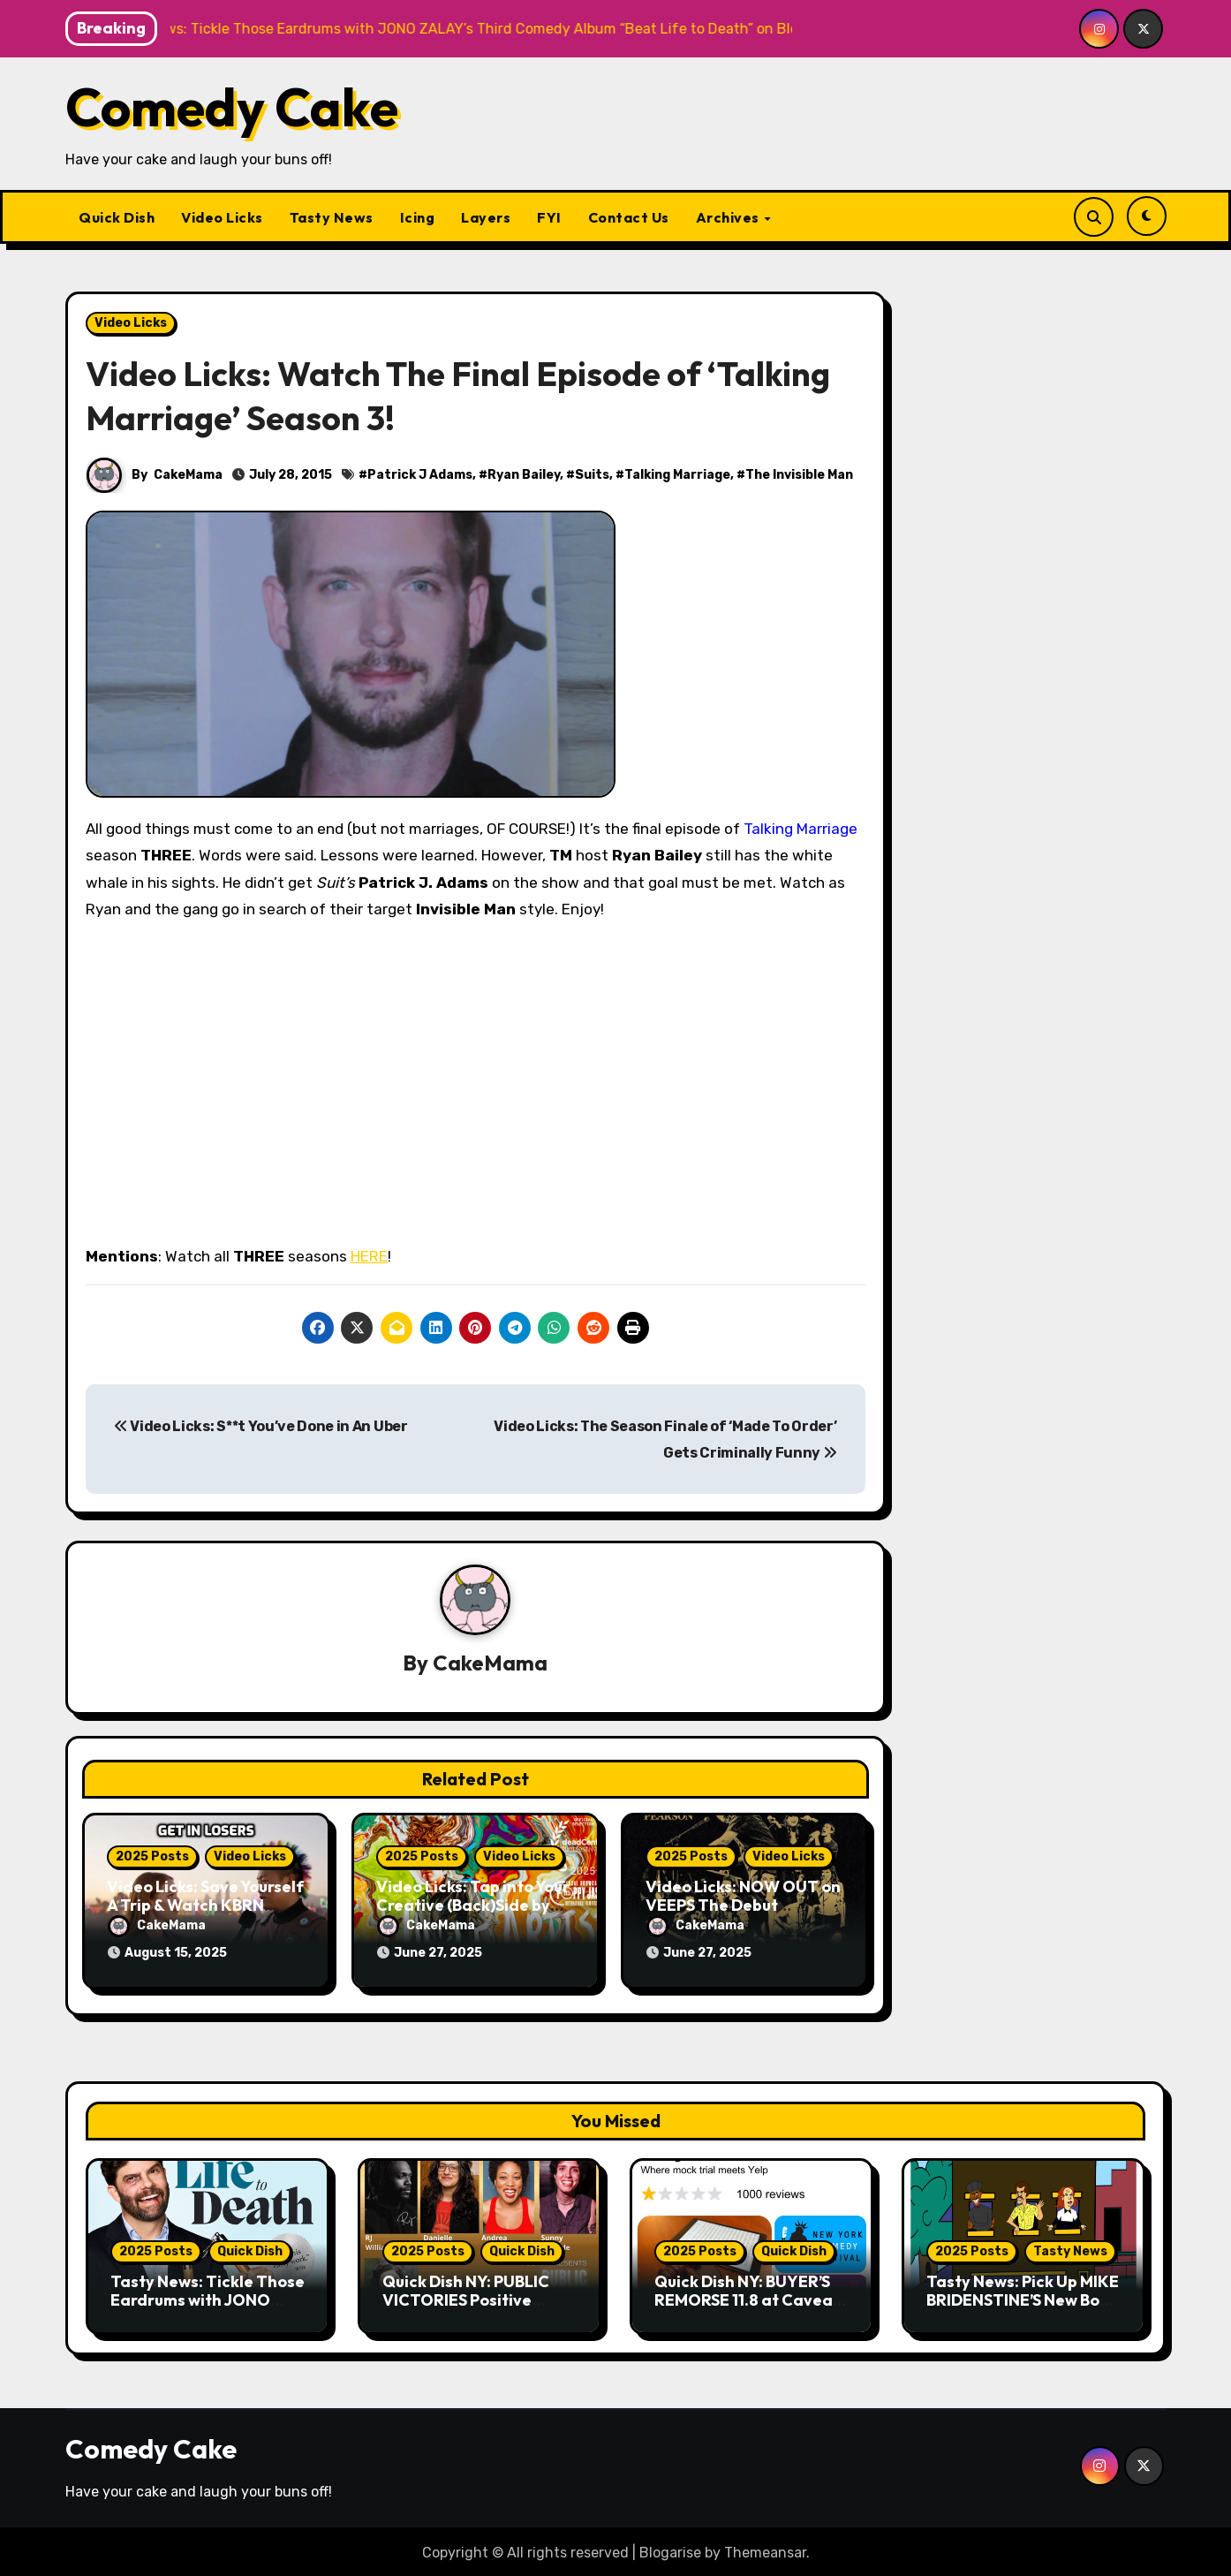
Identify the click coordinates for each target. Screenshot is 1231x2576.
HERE (369, 1256)
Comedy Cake (231, 106)
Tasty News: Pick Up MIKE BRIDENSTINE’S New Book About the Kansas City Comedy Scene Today (1022, 2307)
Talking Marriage (677, 474)
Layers (485, 217)
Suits (592, 474)
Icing (417, 217)
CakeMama (188, 474)
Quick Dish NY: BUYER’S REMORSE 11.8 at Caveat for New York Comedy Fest (747, 2307)
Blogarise (670, 2550)
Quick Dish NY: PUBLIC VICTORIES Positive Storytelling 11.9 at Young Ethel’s (476, 2307)
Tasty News (332, 217)
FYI (549, 217)
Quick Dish (117, 217)
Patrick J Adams (419, 474)
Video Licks (222, 217)
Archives (729, 217)
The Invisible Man (799, 474)
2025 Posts (152, 1856)
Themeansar (765, 2550)
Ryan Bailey (523, 474)
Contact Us (628, 217)
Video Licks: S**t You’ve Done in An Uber (261, 1426)
